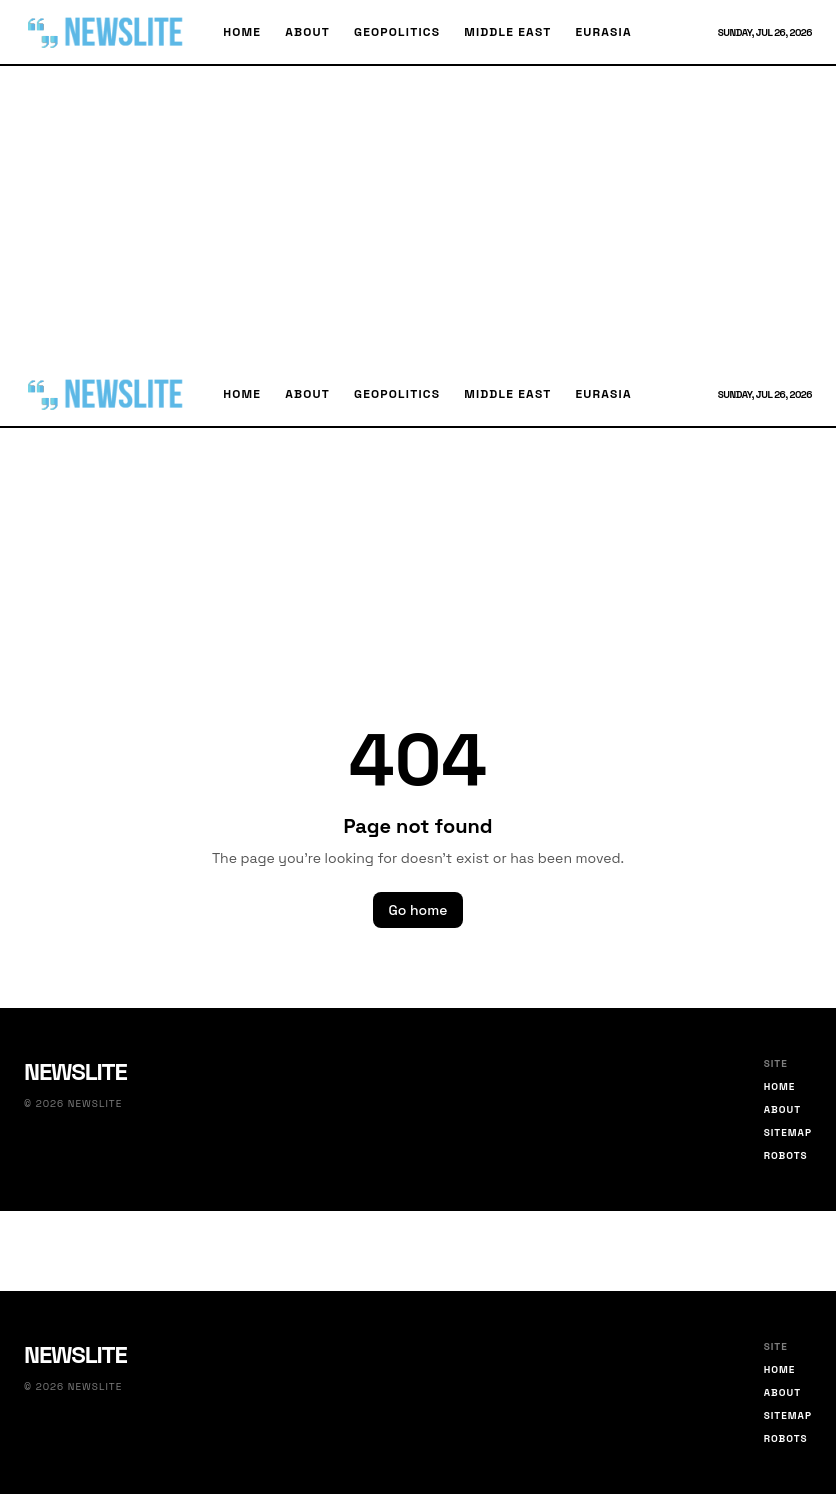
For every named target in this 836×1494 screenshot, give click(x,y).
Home (242, 32)
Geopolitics (397, 32)
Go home (418, 910)
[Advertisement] (418, 214)
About (307, 32)
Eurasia (603, 32)
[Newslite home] (107, 32)
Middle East (507, 32)
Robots (786, 1155)
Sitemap (788, 1132)
